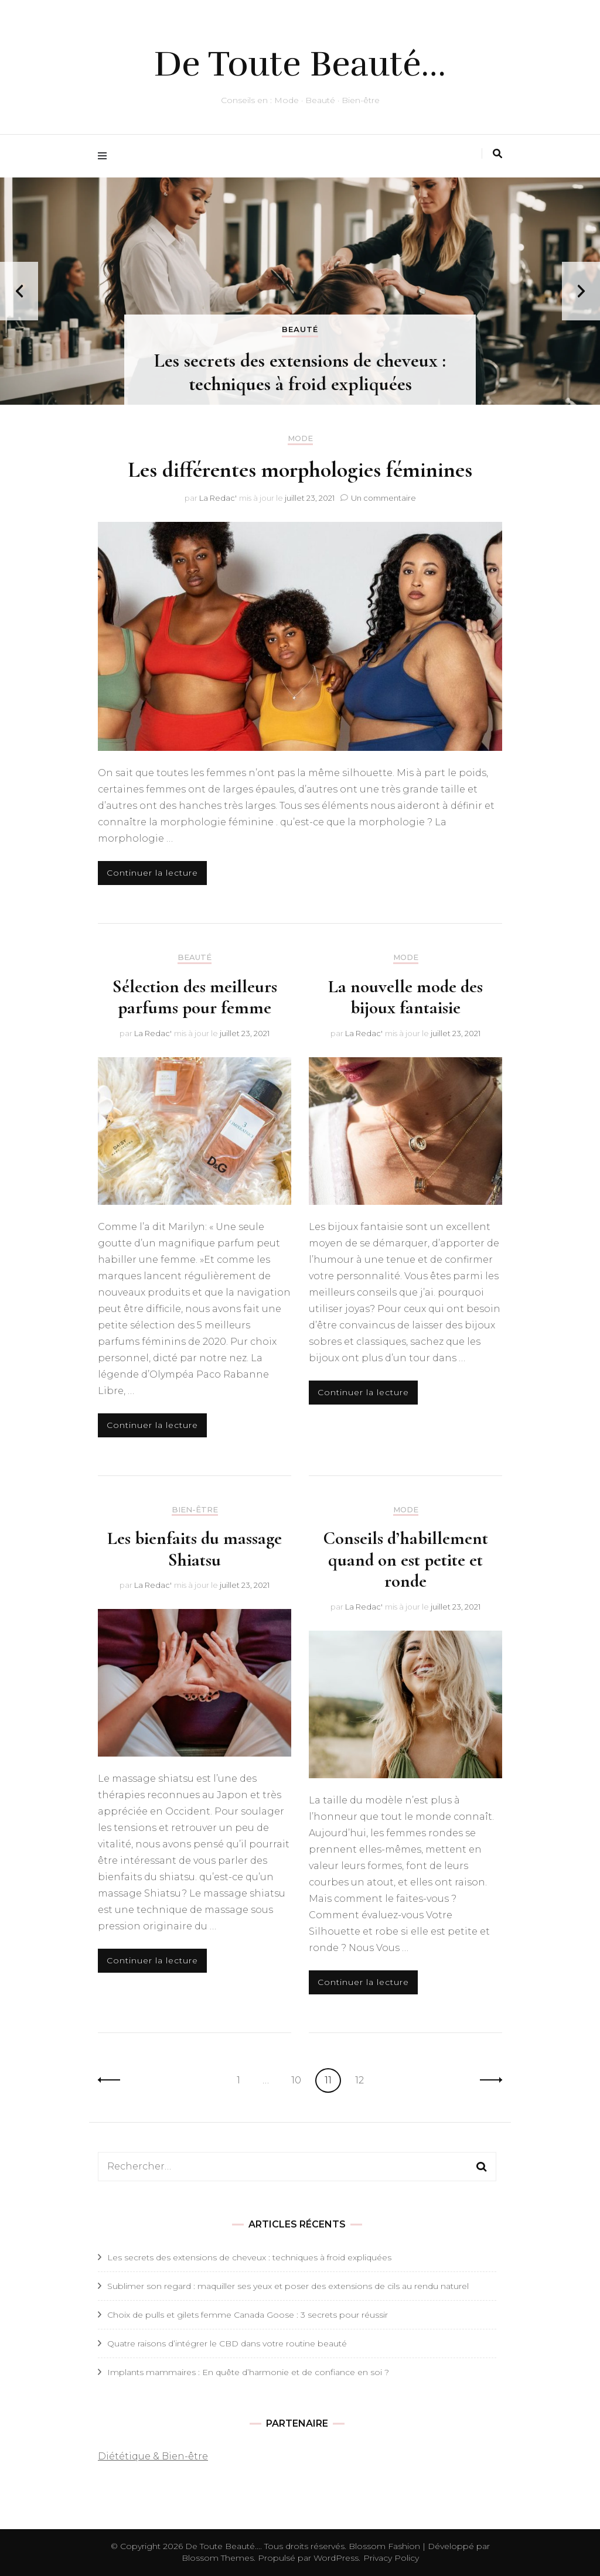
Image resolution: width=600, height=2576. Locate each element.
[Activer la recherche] (497, 154)
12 (363, 2079)
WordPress (336, 2558)
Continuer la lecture (152, 872)
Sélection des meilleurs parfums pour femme (194, 997)
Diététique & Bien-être (153, 2456)
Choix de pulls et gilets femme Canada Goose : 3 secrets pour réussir (247, 2314)
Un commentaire (383, 498)
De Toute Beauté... (222, 2546)
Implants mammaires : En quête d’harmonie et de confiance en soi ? (248, 2372)
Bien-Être (195, 1509)
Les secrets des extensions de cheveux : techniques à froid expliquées (300, 372)
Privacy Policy (391, 2558)
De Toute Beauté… (300, 64)
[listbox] (300, 291)
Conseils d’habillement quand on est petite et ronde (405, 1559)
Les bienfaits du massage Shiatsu (194, 1548)
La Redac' (218, 498)
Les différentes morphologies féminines (300, 469)
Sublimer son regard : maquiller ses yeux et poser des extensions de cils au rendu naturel (288, 2286)
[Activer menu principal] (105, 156)
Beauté (300, 329)
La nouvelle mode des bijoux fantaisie (405, 997)
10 (300, 2079)
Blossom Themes (218, 2558)
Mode (300, 438)
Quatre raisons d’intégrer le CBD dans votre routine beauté (227, 2343)
